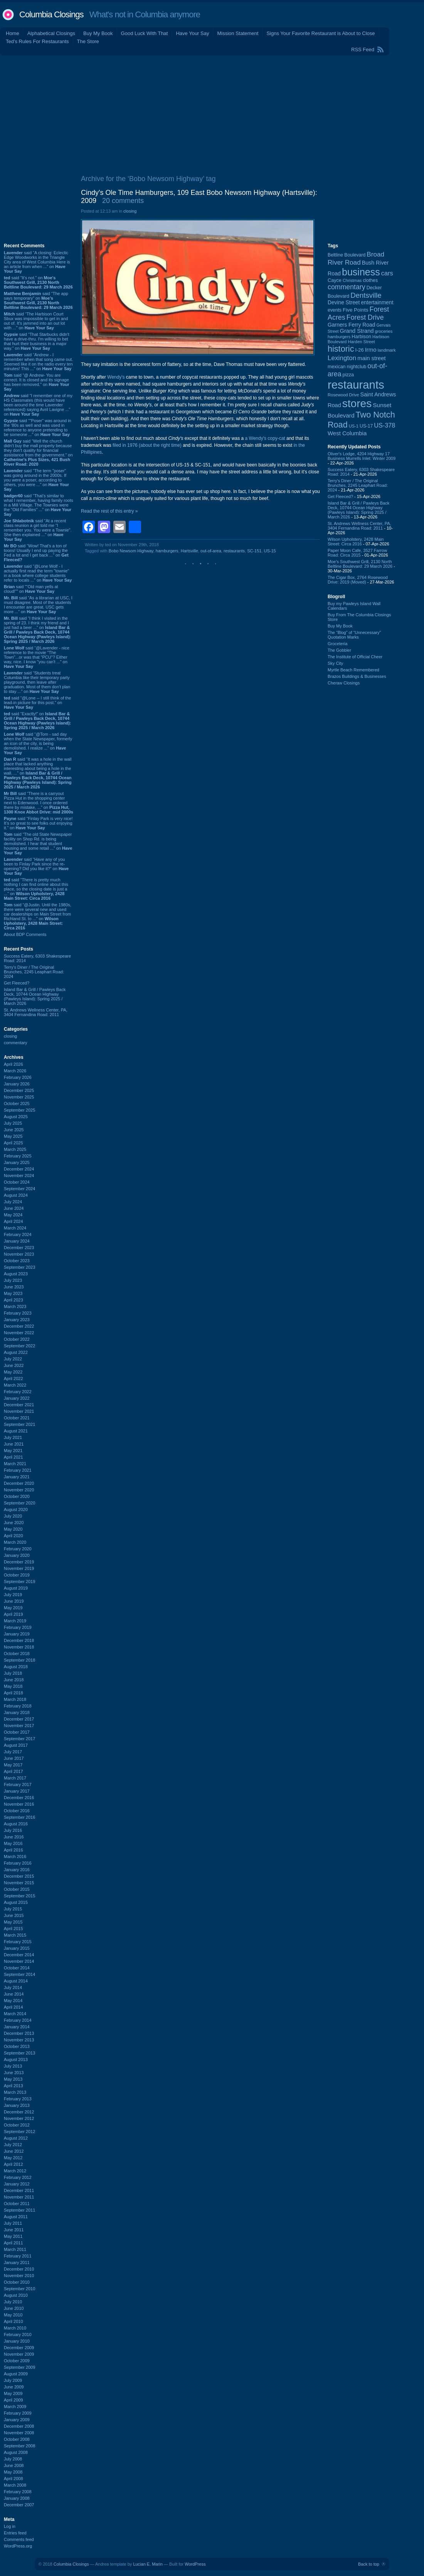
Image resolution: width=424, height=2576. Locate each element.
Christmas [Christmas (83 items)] (352, 280)
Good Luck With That (144, 33)
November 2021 (19, 1411)
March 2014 (15, 2013)
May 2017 (13, 1765)
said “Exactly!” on (37, 720)
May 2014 (13, 2000)
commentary (15, 1042)
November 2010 (19, 2275)
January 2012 (17, 2184)
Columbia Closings (51, 14)
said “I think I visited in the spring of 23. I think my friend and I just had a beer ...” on (37, 630)
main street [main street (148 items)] (371, 358)
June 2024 (14, 1208)
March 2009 (15, 2406)
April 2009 (13, 2400)
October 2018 (17, 1653)
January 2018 (17, 1712)
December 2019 (19, 1562)
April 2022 (13, 1378)
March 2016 (15, 1856)
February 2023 (18, 1313)
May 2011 (13, 2236)
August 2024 (16, 1195)
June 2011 (14, 2229)
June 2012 (14, 2151)
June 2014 (14, 1994)
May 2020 (13, 1529)
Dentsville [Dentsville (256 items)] (365, 295)
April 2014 (13, 2007)
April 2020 (13, 1535)
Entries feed (15, 2533)
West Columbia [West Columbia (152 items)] (347, 433)
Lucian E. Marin (147, 2564)
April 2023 (13, 1300)
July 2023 (13, 1280)
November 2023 (19, 1254)
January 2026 (17, 1084)
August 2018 (16, 1666)
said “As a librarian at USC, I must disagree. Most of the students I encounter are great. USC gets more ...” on (38, 604)
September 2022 (19, 1345)
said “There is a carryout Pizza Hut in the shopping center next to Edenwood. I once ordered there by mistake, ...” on (38, 802)
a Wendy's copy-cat (265, 438)
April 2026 (13, 1064)
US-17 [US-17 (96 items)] (366, 426)
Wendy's (116, 377)
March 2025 (15, 1149)
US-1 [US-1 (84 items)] (353, 426)
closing (10, 1036)
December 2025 (19, 1090)
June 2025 (14, 1129)
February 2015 (18, 1941)
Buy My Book (98, 33)
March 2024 (15, 1228)
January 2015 (17, 1948)
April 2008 (13, 2478)
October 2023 (17, 1260)
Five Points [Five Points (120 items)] (355, 310)
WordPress (195, 2564)
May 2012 (13, 2157)
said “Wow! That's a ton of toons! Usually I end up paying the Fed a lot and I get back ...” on (36, 552)
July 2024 (13, 1201)
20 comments (123, 201)
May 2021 (13, 1450)
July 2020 (13, 1516)
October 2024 (17, 1182)
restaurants (234, 550)
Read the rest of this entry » (109, 511)
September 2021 (19, 1424)
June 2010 (14, 2308)
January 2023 (17, 1319)
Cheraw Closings (344, 683)
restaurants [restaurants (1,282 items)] (356, 384)
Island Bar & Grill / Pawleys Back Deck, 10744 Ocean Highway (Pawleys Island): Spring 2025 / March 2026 (35, 996)
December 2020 (19, 1483)
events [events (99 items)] (335, 310)
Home (12, 33)
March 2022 (15, 1385)
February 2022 (18, 1391)
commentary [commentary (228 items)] (346, 287)
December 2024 (19, 1169)
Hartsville (189, 550)
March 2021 (15, 1463)
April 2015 (13, 1928)
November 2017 (19, 1725)
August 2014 (16, 1981)
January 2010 (17, 2341)
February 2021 (18, 1470)
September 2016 (19, 1817)
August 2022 (16, 1352)
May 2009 (13, 2393)
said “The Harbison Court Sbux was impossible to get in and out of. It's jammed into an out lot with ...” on (36, 321)
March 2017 (15, 1778)
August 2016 (16, 1823)
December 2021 (19, 1404)
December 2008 (19, 2426)
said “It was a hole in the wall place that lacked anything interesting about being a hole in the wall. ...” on (38, 773)
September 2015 (19, 1895)
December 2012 (19, 2112)
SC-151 (254, 550)
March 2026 (15, 1070)
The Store (88, 41)
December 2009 (19, 2347)
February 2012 (18, 2177)
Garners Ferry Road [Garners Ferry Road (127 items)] (351, 325)
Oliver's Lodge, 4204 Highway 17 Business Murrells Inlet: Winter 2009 (361, 456)
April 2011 (13, 2243)
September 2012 (19, 2131)
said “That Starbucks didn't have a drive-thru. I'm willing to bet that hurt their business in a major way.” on (36, 341)
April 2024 (13, 1221)
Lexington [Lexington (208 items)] (342, 358)
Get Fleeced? (16, 983)
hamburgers (167, 550)
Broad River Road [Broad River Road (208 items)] (356, 258)
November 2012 (19, 2118)
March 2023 (15, 1306)
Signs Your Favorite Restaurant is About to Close (320, 33)
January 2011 (17, 2262)
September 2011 (19, 2210)
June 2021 (14, 1444)
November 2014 (19, 1961)
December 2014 (19, 1954)
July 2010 (13, 2301)
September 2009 (19, 2367)
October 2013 (17, 2046)
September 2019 (19, 1581)
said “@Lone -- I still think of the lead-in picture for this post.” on (37, 702)
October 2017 (17, 1732)
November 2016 (19, 1804)
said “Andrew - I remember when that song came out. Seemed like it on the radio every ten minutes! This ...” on (38, 361)
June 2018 (14, 1679)
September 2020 (19, 1503)
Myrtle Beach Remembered (353, 669)
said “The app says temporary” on (38, 300)
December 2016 (19, 1797)
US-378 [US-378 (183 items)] (384, 425)
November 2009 (19, 2354)
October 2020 (17, 1496)
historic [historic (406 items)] (341, 349)
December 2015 (19, 1876)
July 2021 (13, 1437)
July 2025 (13, 1123)
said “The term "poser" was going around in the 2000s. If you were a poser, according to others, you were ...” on (36, 479)
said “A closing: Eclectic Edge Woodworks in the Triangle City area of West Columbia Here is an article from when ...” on (37, 261)
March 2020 (15, 1542)
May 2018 (13, 1686)
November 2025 (19, 1097)
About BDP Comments (25, 934)
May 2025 (13, 1136)
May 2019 (13, 1607)
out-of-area (210, 550)
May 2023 (13, 1293)
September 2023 (19, 1267)
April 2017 (13, 1771)
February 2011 (18, 2256)
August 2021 (16, 1431)
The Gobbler (339, 650)
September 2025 (19, 1110)
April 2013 (13, 2085)
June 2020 (14, 1522)
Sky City (335, 663)
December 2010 (19, 2269)
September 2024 (19, 1188)
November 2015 (19, 1882)
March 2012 (15, 2170)
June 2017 (14, 1758)
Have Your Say (192, 33)
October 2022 (17, 1339)
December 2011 (19, 2190)
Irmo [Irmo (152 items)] (371, 349)
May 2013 (13, 2079)
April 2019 (13, 1614)
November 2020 (19, 1490)
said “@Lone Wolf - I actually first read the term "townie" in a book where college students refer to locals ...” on (38, 573)
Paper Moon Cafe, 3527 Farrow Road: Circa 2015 (357, 552)
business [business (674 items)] (361, 272)
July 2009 (13, 2380)
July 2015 (13, 1909)
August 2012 (16, 2138)
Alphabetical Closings (51, 33)
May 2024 (13, 1215)
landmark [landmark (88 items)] (387, 350)
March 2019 (15, 1620)
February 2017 (18, 1784)
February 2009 (18, 2413)
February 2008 (18, 2491)
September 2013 (19, 2053)
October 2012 (17, 2125)
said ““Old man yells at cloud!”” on (31, 589)
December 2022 (19, 1326)
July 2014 (13, 1987)
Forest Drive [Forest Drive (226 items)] (365, 317)
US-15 (270, 550)
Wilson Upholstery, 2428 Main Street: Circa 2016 (356, 541)
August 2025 (16, 1116)
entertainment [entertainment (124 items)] (377, 302)
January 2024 (17, 1241)
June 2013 (14, 2072)
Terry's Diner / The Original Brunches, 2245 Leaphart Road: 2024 (34, 972)
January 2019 (17, 1634)
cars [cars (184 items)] (387, 273)
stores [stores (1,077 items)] (357, 403)
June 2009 (14, 2387)
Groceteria (337, 643)
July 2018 (13, 1673)
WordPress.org (18, 2546)
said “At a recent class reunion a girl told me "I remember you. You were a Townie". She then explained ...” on (38, 530)
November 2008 (19, 2432)
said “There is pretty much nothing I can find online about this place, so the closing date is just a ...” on (36, 889)
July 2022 (13, 1359)
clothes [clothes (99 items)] (370, 280)
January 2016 (17, 1869)
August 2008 (16, 2452)
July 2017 (13, 1751)
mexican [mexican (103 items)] (337, 366)
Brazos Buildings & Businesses (357, 676)
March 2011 (15, 2249)
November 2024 (19, 1175)
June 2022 (14, 1365)
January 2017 (17, 1791)
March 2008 (15, 2485)
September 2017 (19, 1738)
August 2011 (16, 2216)
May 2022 (13, 1372)
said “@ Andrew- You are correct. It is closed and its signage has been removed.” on (36, 382)
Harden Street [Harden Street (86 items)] (361, 341)
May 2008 (13, 2472)
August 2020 (16, 1509)
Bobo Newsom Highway (131, 550)
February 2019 (18, 1627)
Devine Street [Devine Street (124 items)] (344, 302)
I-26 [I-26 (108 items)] (359, 350)
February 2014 (18, 2020)
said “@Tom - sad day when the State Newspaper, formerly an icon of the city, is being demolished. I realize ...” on (38, 743)
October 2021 (17, 1417)
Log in (9, 2526)
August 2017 (16, 1745)
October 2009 (17, 2360)
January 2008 (17, 2498)
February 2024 (18, 1234)
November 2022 (19, 1332)
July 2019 (13, 1594)
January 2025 (17, 1162)
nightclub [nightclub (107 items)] (357, 366)
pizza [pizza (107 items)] (348, 374)
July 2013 (13, 2066)
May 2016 (13, 1843)
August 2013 (16, 2059)
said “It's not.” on (38, 282)
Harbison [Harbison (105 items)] (361, 336)
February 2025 (18, 1156)
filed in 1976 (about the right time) (147, 445)
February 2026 (18, 1077)
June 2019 (14, 1601)
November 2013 (19, 2040)
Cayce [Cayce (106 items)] (335, 280)
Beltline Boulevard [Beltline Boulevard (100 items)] (346, 255)
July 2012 (13, 2144)
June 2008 (14, 2465)
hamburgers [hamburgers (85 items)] (339, 336)
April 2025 (13, 1142)
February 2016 (18, 1863)
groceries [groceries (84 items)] (384, 331)
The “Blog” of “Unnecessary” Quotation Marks (354, 634)
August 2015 (16, 1902)
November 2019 (19, 1568)
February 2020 (18, 1548)
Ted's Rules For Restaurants (37, 41)
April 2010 (13, 2321)
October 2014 (17, 1968)
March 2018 (15, 1699)
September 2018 (19, 1660)
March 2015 (15, 1935)
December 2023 (19, 1247)
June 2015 (14, 1915)
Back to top (368, 2564)
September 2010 (19, 2288)
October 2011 (17, 2203)
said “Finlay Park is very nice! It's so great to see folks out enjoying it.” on (38, 823)
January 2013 (17, 2105)
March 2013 (15, 2092)
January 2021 (17, 1476)
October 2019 (17, 1575)
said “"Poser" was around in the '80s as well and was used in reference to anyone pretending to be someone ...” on (37, 427)
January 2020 (17, 1555)
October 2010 (17, 2282)
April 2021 (13, 1457)
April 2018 (13, 1692)
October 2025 (17, 1103)
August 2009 (16, 2373)
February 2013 (18, 2098)
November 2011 (19, 2197)
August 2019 (16, 1588)
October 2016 (17, 1810)
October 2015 (17, 1889)
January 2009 (17, 2419)
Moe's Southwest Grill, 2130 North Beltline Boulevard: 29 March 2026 (360, 564)
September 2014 (19, 1974)
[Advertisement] (212, 113)
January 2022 (17, 1398)
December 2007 (19, 2504)
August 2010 (16, 2295)
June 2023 (14, 1287)
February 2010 (18, 2334)
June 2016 (14, 1837)
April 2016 (13, 1850)
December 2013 (19, 2033)
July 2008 (13, 2459)
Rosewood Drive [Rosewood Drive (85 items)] (343, 394)
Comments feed (19, 2539)
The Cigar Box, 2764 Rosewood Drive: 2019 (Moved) (358, 579)
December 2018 (19, 1640)
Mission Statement (237, 33)
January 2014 (17, 2026)
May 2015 (13, 1922)
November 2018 (19, 1647)
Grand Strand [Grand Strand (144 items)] (357, 331)
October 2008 (17, 2439)
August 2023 (16, 1273)
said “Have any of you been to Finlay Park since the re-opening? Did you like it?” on (36, 866)
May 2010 (13, 2315)
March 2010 (15, 2328)
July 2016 (13, 1830)
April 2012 (13, 2164)
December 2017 (19, 1719)
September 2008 (19, 2446)
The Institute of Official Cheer (355, 656)
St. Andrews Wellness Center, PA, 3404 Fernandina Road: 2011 (35, 1012)
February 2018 (18, 1706)
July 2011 (13, 2223)
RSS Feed (362, 49)
